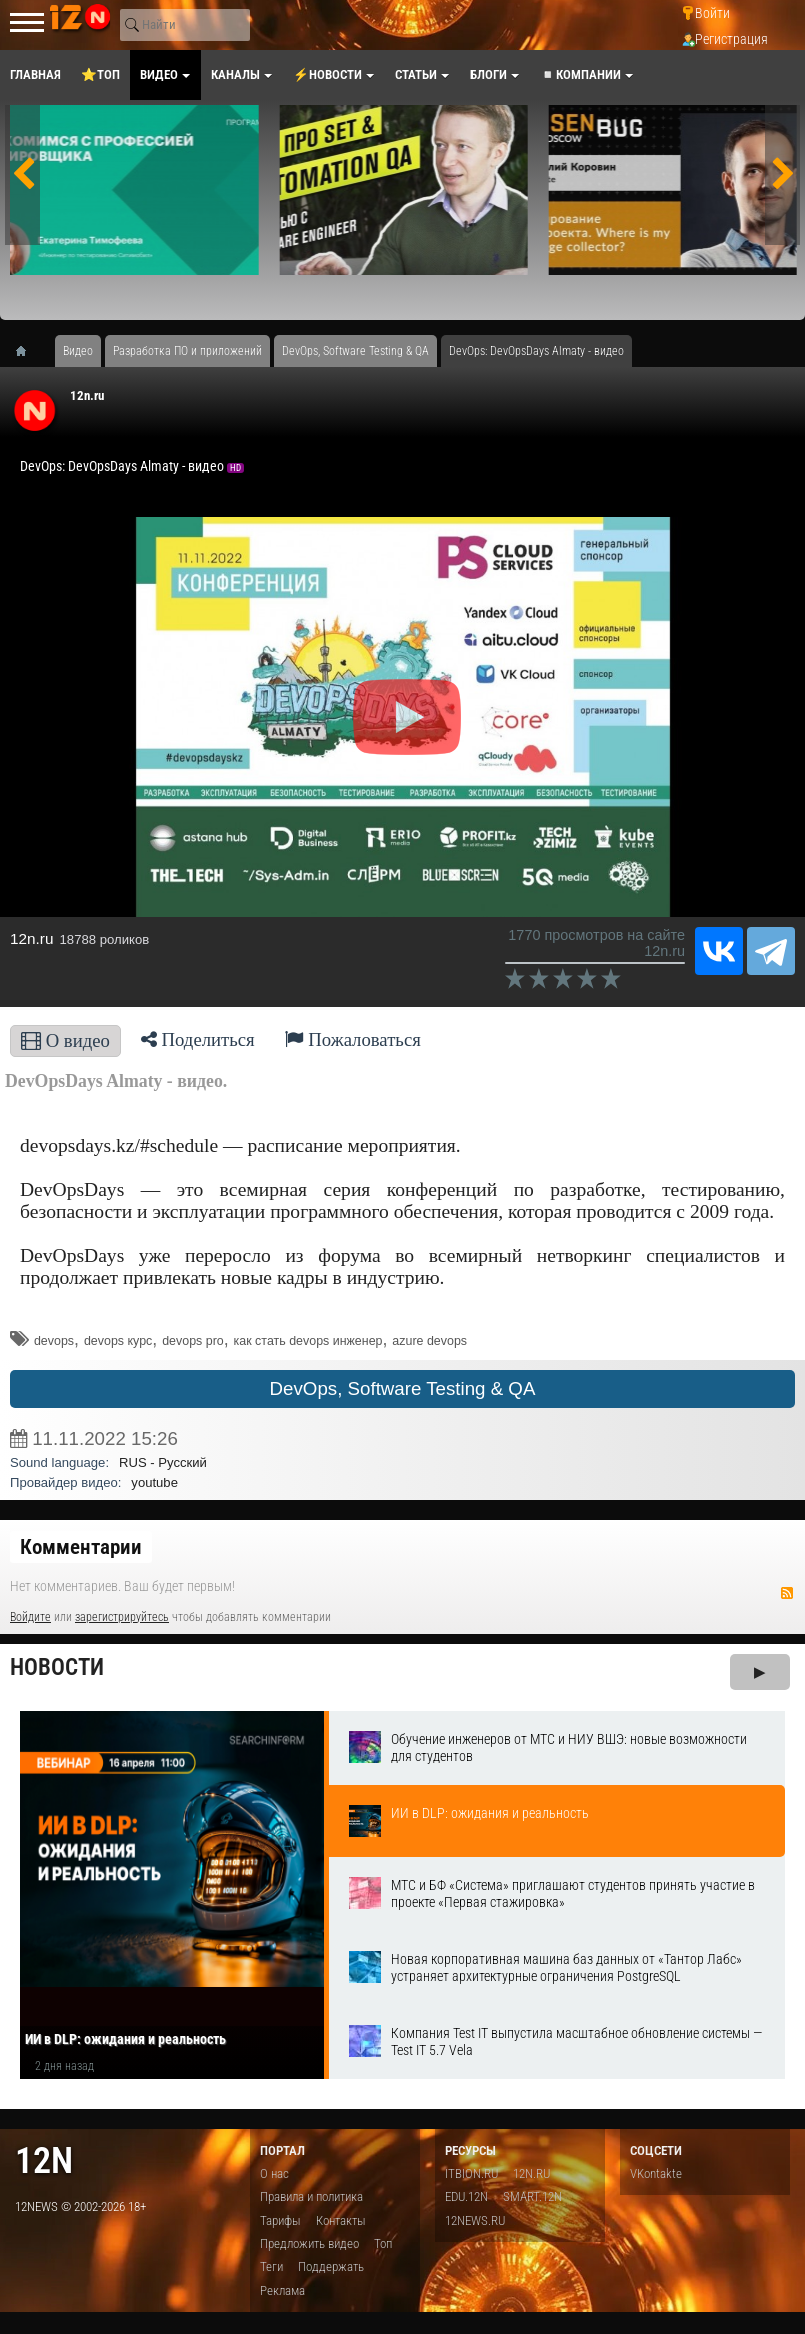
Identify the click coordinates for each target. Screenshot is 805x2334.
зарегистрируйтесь (122, 1617)
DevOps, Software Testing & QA (403, 1388)
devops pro (193, 1341)
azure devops (429, 1341)
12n (44, 2160)
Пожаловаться (353, 1039)
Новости (57, 1667)
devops (54, 1341)
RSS (787, 1593)
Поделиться (198, 1039)
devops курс (118, 1341)
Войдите (30, 1617)
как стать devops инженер (308, 1341)
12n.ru (87, 395)
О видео (65, 1040)
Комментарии (81, 1547)
